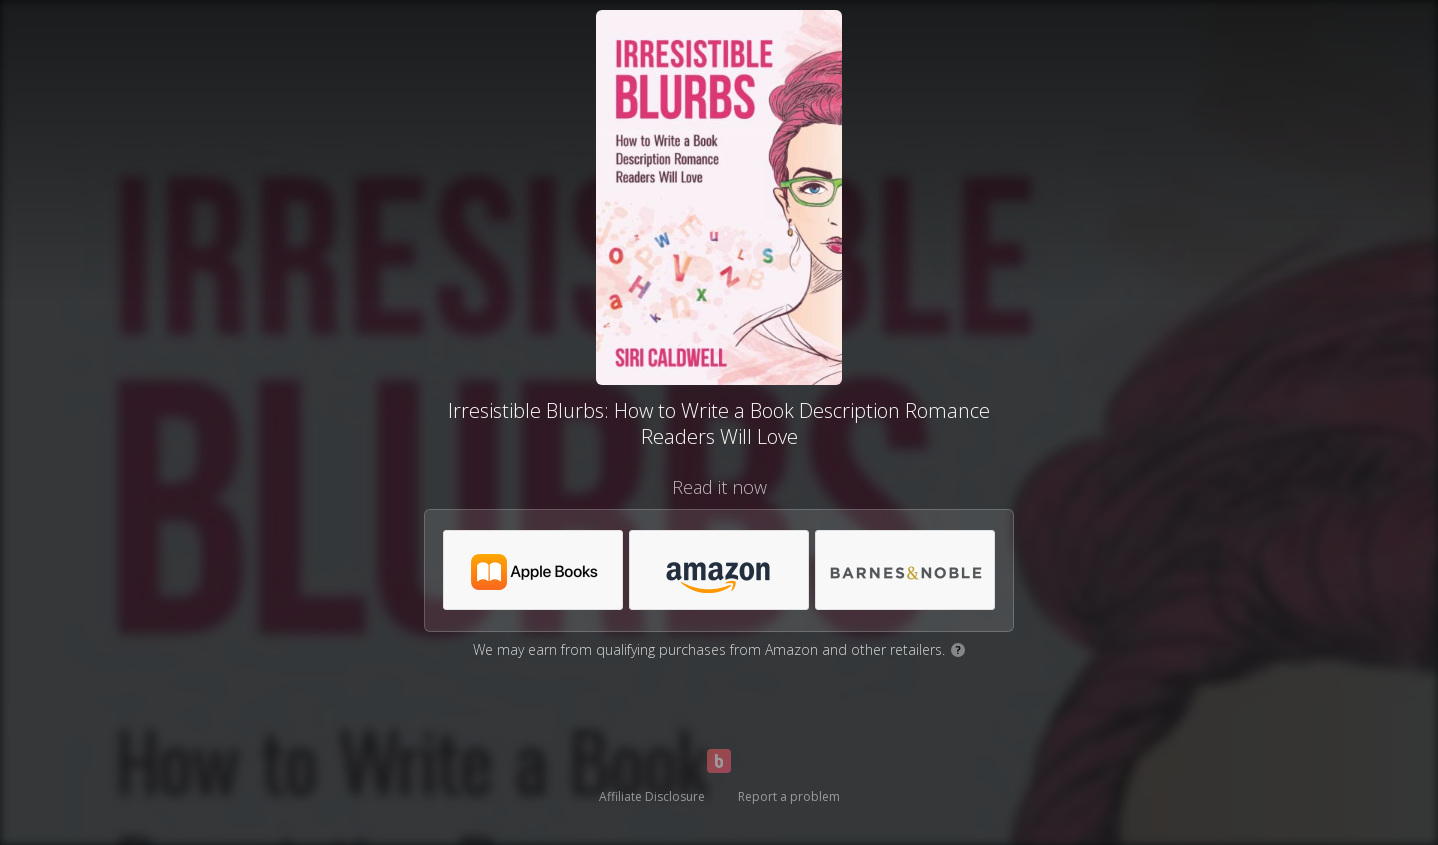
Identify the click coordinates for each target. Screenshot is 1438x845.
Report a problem (789, 796)
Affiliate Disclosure (652, 796)
